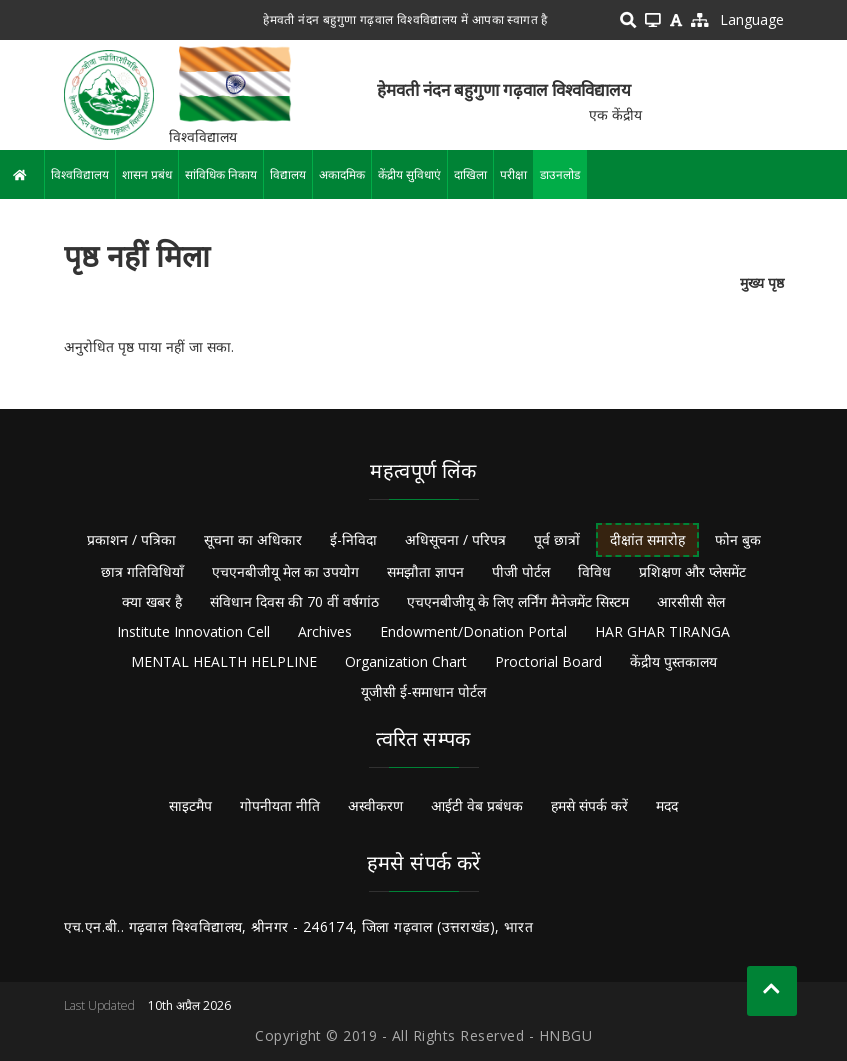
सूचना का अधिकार (253, 539)
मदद (667, 805)
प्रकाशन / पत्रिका (131, 539)
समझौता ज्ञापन (425, 571)
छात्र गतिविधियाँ (142, 571)
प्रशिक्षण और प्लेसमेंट (692, 571)
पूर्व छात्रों (557, 539)
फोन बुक (738, 539)
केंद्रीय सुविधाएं (409, 174)
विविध (594, 571)
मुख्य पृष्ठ (762, 282)
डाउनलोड (560, 174)
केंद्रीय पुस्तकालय (673, 661)
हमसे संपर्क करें (589, 805)
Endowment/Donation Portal (473, 631)
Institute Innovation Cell (193, 631)
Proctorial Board (548, 661)
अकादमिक (342, 174)
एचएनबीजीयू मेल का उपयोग (285, 571)
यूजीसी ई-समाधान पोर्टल (423, 691)
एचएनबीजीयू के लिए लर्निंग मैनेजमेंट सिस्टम (518, 601)
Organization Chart (406, 661)
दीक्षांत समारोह (647, 539)
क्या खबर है (152, 601)
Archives (325, 631)
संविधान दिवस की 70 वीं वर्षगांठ (294, 601)
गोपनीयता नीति (280, 805)
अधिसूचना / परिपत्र (455, 539)
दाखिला (470, 174)
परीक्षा (513, 174)
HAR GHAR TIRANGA (662, 631)
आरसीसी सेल (691, 601)
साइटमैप (190, 805)
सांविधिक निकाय (221, 174)
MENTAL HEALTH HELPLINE (224, 661)
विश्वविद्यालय (80, 174)
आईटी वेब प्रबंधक (477, 805)
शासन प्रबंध (147, 174)
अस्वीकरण (375, 805)
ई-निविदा (353, 539)
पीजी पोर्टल (521, 571)
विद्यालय (288, 174)
